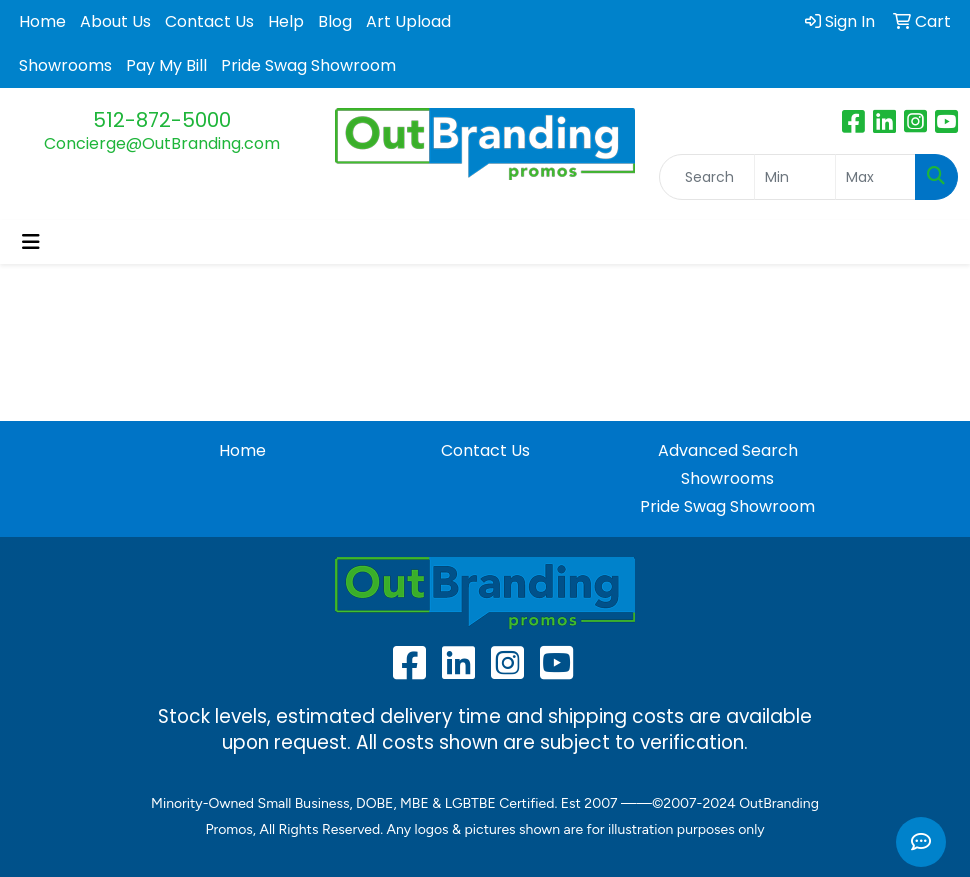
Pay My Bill (166, 65)
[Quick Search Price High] (875, 177)
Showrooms (65, 65)
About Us (115, 21)
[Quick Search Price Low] (794, 177)
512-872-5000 (162, 120)
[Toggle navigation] (31, 242)
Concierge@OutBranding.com (162, 143)
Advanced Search (728, 450)
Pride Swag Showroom (308, 65)
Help (286, 21)
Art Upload (408, 21)
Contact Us (209, 21)
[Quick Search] (707, 177)
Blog (335, 21)
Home (42, 21)
